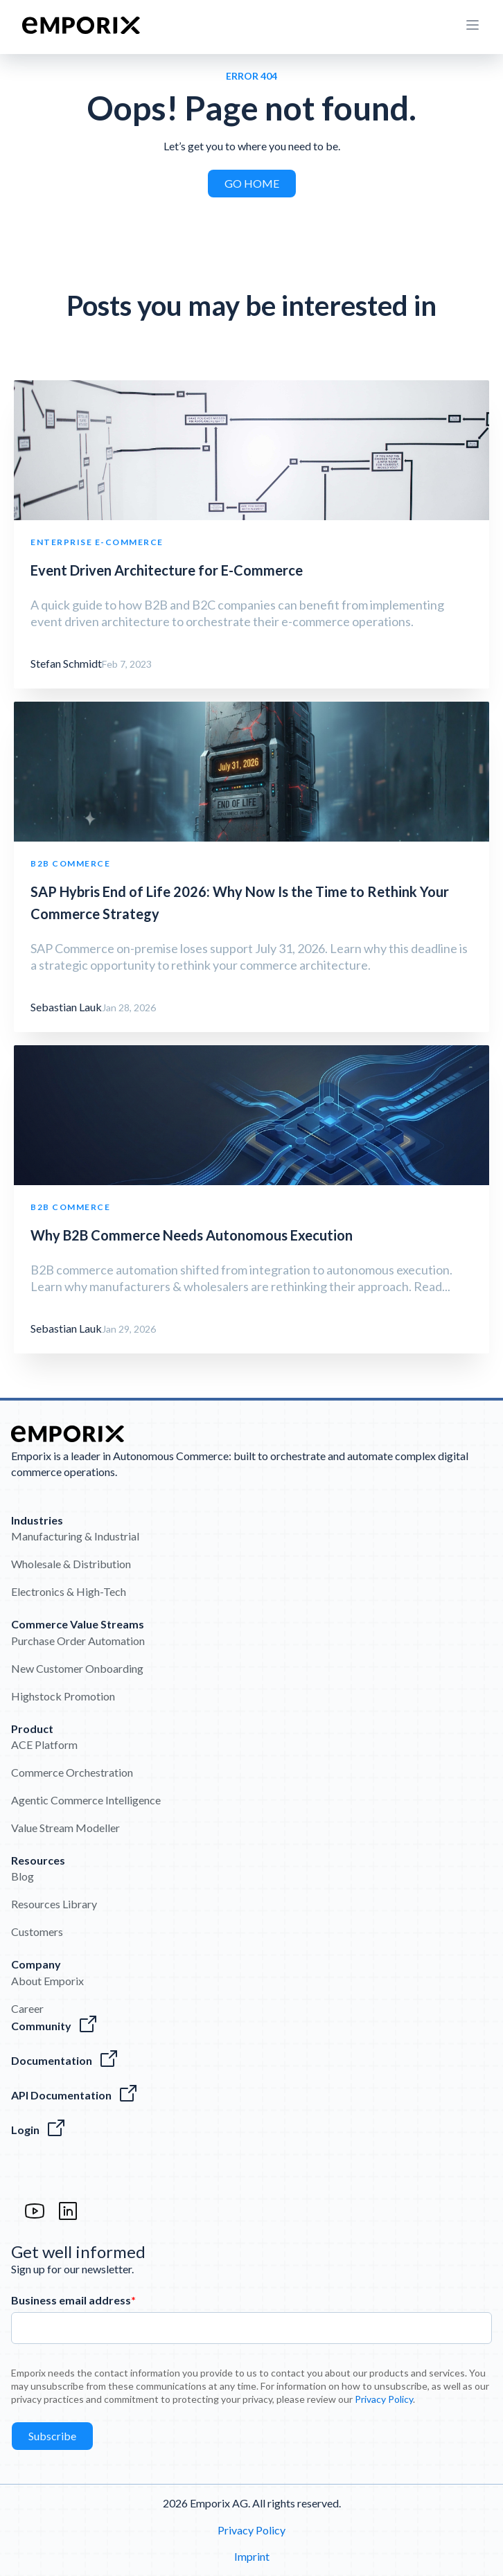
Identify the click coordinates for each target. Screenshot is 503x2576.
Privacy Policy (384, 2399)
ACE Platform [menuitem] (44, 1744)
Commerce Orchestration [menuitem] (72, 1772)
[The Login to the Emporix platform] (251, 2130)
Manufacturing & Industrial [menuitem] (75, 1536)
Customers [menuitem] (37, 1931)
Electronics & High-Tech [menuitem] (68, 1591)
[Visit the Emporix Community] (251, 2026)
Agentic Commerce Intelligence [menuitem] (86, 1799)
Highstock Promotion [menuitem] (63, 1696)
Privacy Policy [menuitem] (251, 2530)
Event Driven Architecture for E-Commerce (166, 570)
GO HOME (251, 183)
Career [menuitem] (27, 2008)
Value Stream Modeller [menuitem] (65, 1827)
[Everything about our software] (251, 2061)
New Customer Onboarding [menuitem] (77, 1668)
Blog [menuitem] (22, 1876)
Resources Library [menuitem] (54, 1903)
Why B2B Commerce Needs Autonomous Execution (191, 1235)
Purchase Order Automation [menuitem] (78, 1640)
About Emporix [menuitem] (47, 1980)
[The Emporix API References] (251, 2095)
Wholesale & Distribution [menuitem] (71, 1563)
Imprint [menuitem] (252, 2556)
